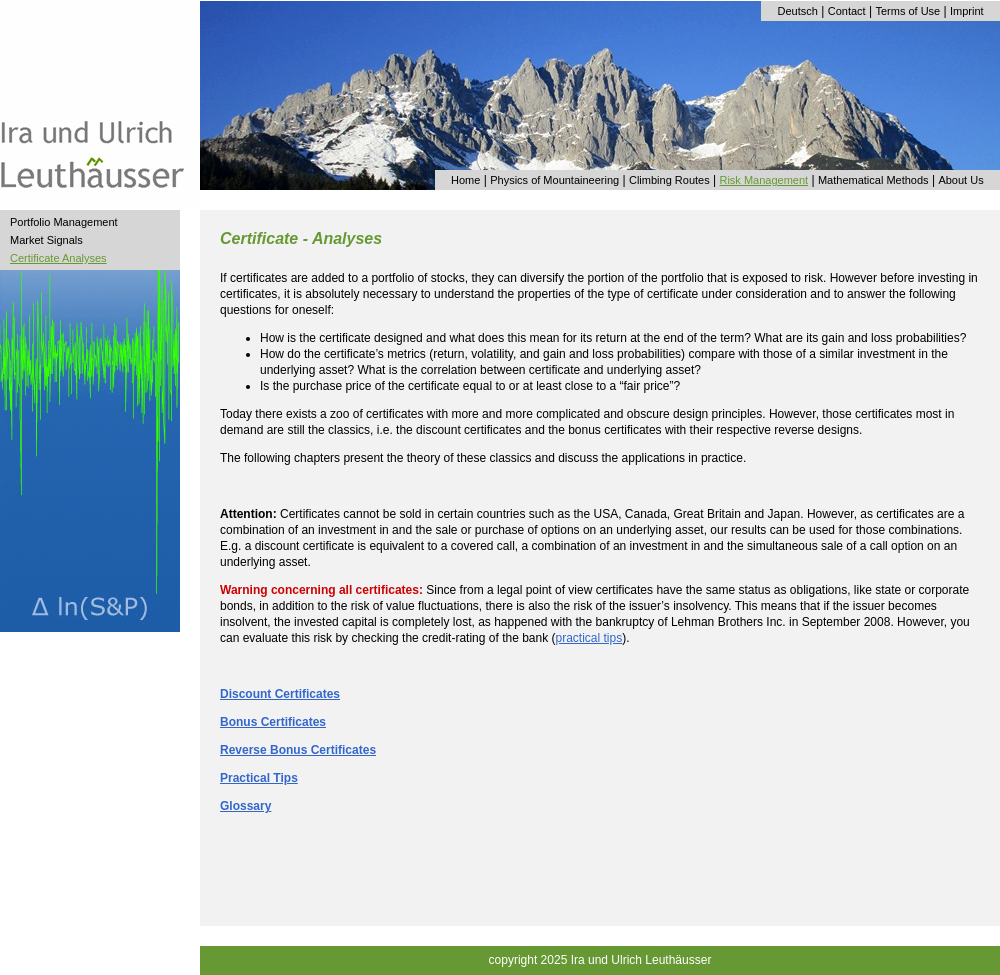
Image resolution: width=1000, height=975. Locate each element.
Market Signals (46, 240)
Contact (847, 11)
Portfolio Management (64, 222)
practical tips (589, 638)
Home (465, 180)
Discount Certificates (280, 694)
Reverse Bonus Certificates (298, 750)
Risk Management (763, 180)
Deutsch (798, 11)
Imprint (967, 11)
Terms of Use (907, 11)
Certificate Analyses (58, 258)
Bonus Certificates (273, 722)
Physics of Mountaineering (554, 180)
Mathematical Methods (873, 180)
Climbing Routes (669, 180)
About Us (960, 180)
